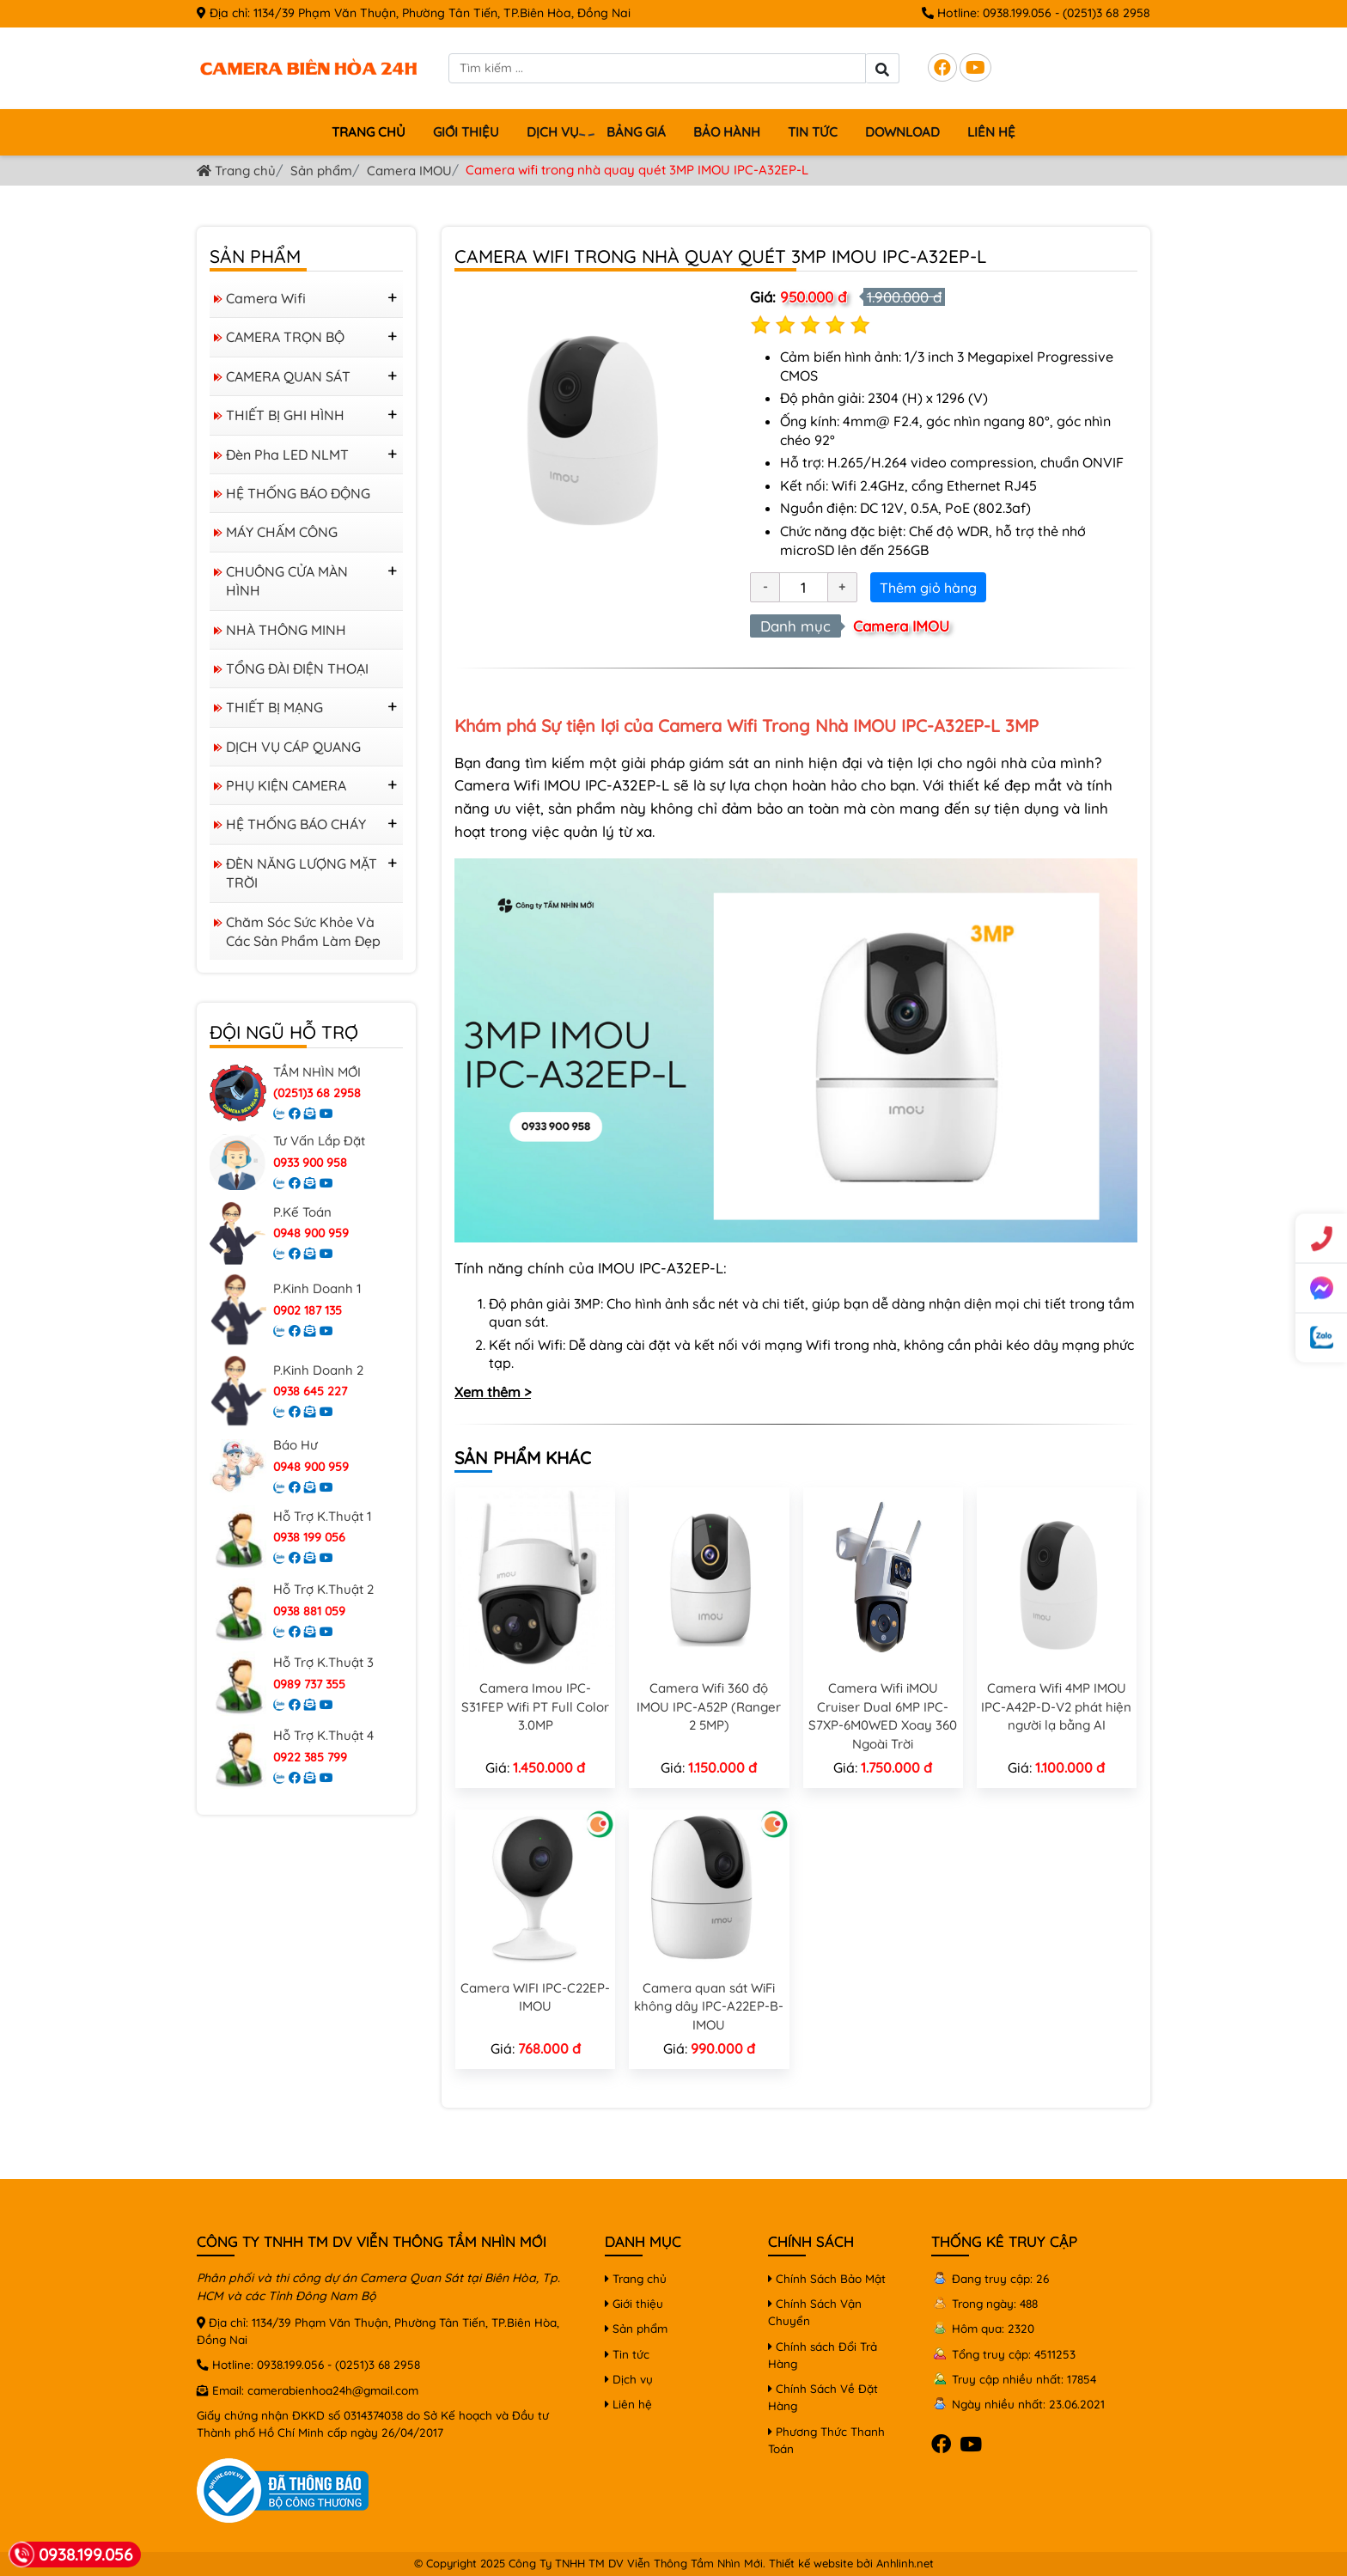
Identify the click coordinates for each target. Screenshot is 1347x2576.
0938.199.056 (1017, 13)
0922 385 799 (310, 1757)
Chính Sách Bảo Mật (827, 2278)
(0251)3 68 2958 (1106, 13)
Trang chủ (368, 132)
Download (902, 132)
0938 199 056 (309, 1537)
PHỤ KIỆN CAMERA (286, 785)
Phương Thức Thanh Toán (826, 2440)
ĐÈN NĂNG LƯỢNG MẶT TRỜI (301, 873)
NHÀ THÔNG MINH (286, 629)
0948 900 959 (311, 1233)
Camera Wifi (266, 298)
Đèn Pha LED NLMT (287, 454)
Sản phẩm (321, 170)
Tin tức (813, 132)
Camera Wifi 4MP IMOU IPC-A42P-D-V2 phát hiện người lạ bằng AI (1056, 1706)
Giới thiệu (466, 132)
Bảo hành (726, 132)
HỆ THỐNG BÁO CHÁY (296, 824)
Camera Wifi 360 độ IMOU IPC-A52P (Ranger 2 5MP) (709, 1706)
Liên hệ (991, 132)
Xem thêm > (492, 1392)
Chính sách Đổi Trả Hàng (822, 2355)
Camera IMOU (409, 170)
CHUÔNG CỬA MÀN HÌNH (287, 581)
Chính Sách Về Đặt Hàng (823, 2397)
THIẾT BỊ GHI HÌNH (285, 415)
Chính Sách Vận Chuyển (815, 2312)
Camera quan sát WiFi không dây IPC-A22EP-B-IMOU (708, 2006)
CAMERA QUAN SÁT (288, 376)
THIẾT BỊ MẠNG (274, 707)
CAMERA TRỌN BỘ (285, 336)
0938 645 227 (310, 1391)
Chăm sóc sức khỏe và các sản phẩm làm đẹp (303, 931)
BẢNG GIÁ (636, 132)
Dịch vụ (555, 133)
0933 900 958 (310, 1162)
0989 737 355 (309, 1684)
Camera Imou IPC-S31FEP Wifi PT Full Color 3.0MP (535, 1706)
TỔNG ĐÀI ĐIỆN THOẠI (297, 668)
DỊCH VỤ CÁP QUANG (293, 746)
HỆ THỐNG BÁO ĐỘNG (298, 493)
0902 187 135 (307, 1310)
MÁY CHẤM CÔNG (282, 531)
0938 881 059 (309, 1611)
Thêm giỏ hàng (928, 587)
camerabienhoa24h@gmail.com (332, 2390)
